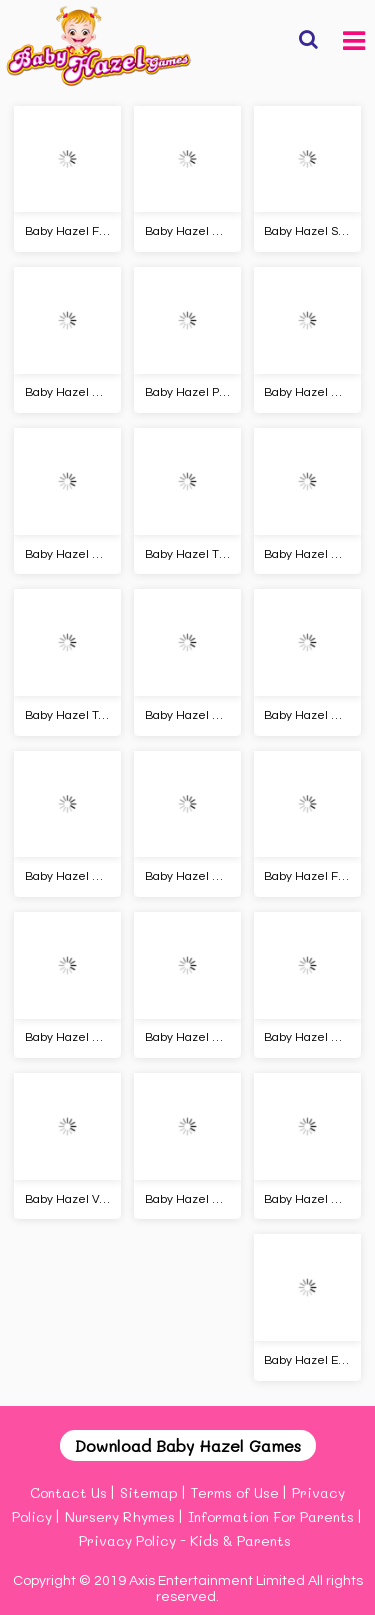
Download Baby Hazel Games (188, 1445)
